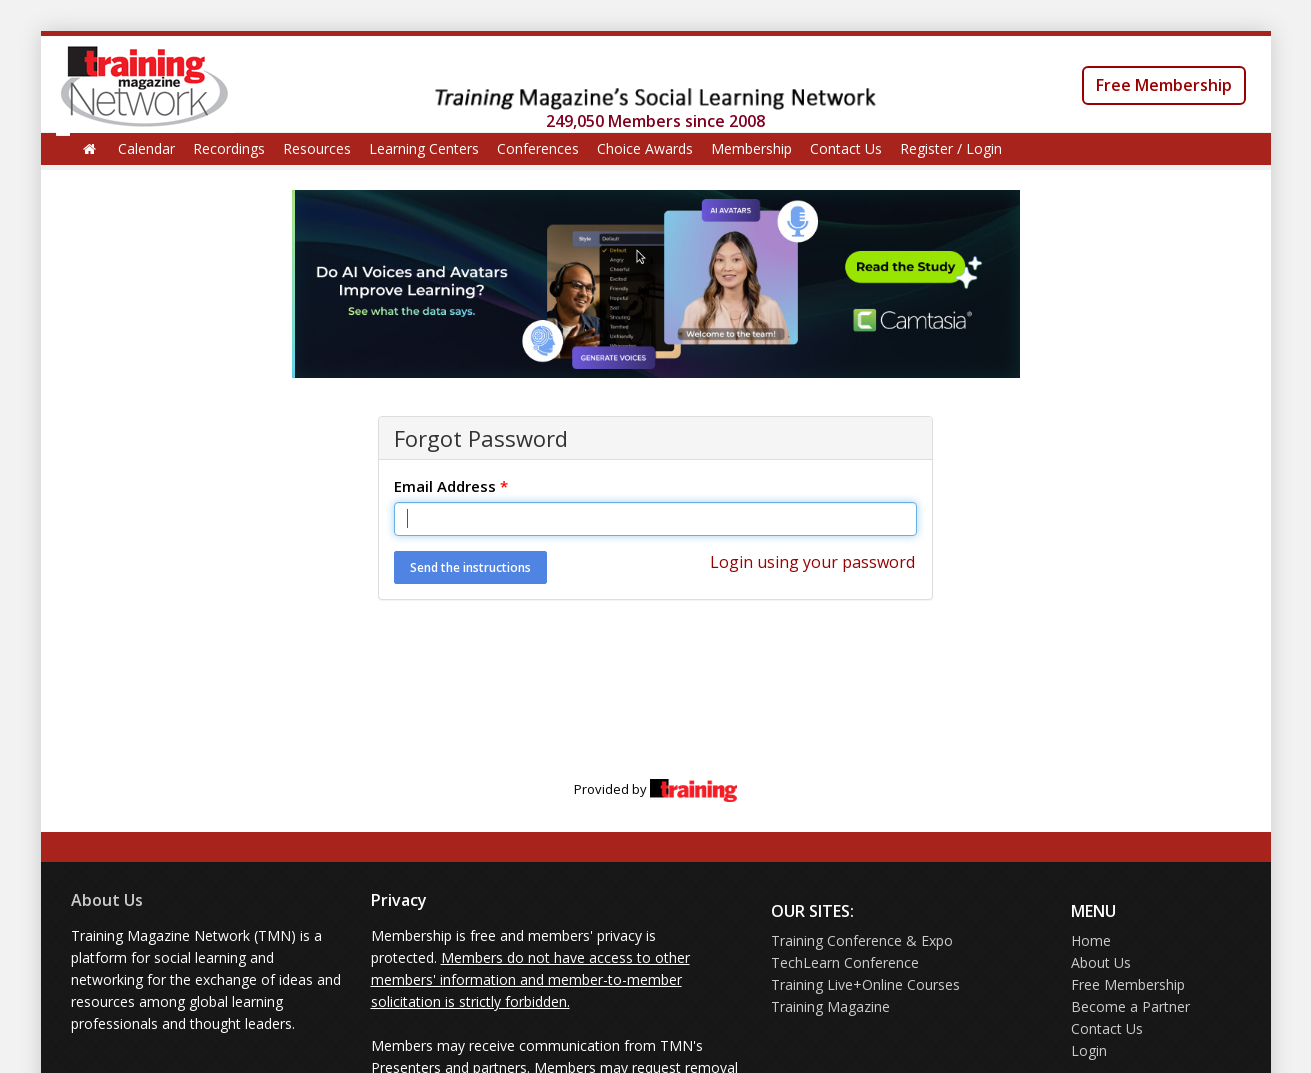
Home (1091, 940)
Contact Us (846, 148)
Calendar (146, 148)
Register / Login (951, 148)
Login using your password (812, 562)
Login (1089, 1050)
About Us (107, 900)
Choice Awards (645, 148)
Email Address (451, 486)
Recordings (229, 148)
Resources (317, 148)
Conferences (538, 148)
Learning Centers (424, 148)
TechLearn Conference (845, 962)
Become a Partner (1130, 1006)
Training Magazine (830, 1006)
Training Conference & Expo (862, 940)
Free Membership (1164, 85)
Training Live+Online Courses (865, 984)
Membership (751, 148)
